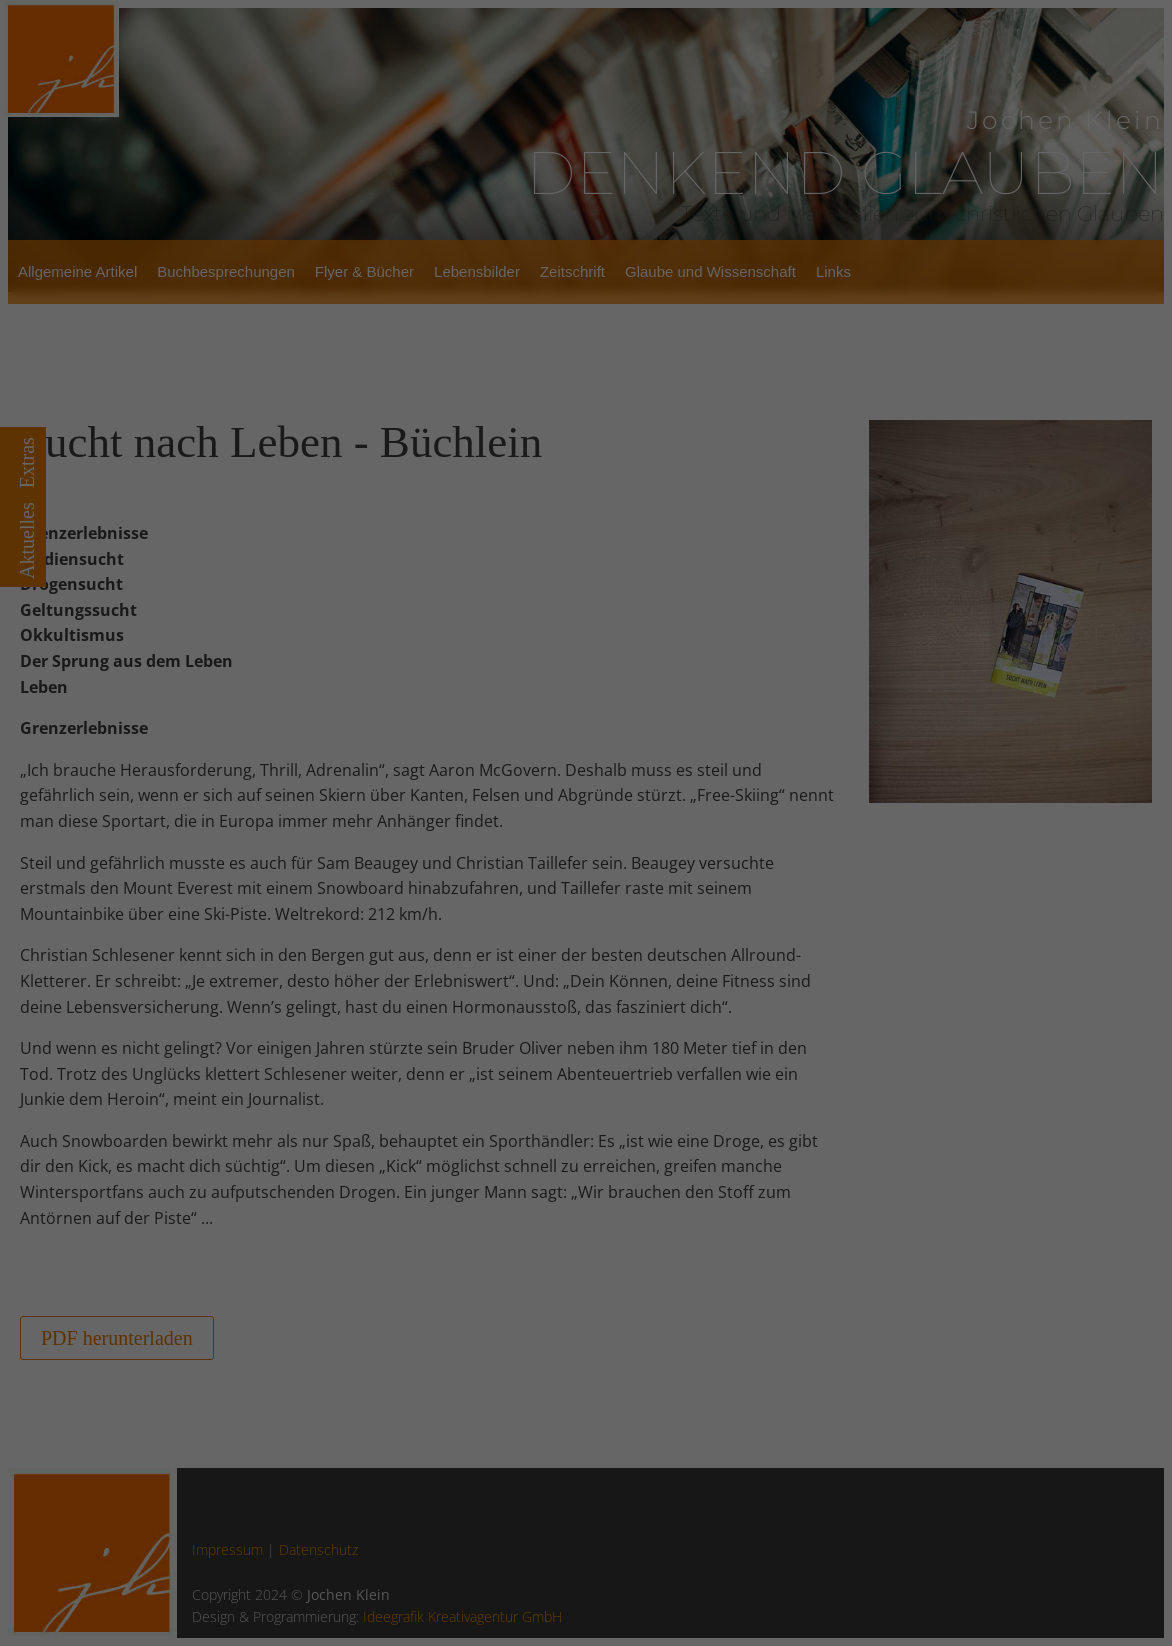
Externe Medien (784, 917)
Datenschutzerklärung (627, 736)
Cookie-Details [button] (512, 1146)
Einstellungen (573, 767)
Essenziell (361, 917)
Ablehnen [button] (586, 1065)
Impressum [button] (667, 1146)
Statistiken (564, 917)
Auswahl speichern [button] (586, 1019)
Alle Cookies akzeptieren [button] (586, 973)
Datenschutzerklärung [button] (593, 1146)
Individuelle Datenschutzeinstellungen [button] (586, 1112)
